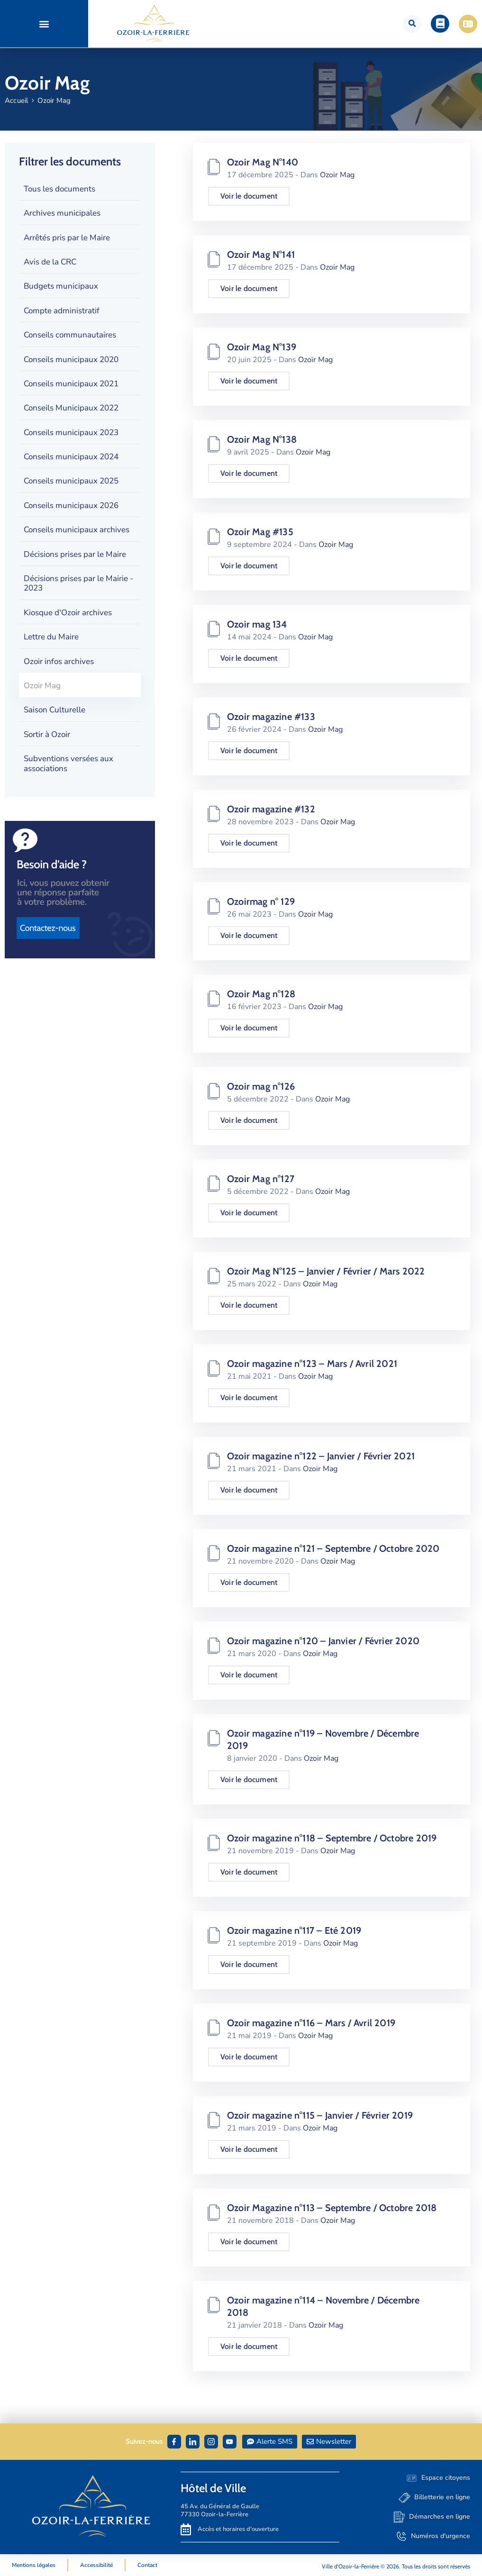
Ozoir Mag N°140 (262, 162)
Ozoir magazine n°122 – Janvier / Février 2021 (321, 1456)
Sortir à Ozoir (47, 734)
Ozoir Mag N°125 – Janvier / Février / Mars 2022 (326, 1271)
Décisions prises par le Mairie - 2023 (78, 583)
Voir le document (248, 195)
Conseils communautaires (70, 334)
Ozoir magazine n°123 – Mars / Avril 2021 (312, 1363)
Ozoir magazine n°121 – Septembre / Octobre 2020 (333, 1548)
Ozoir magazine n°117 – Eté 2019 (294, 1930)
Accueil (16, 100)
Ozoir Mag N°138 (262, 439)
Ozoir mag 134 (257, 624)
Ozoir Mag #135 (260, 531)
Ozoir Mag (42, 685)
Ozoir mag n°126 (261, 1086)
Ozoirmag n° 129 (261, 901)
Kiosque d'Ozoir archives (68, 612)
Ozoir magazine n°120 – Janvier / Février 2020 (323, 1641)
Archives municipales (62, 213)
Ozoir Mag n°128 (261, 994)
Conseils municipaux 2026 (71, 505)
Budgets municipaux (61, 286)
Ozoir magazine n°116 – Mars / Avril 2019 (311, 2023)
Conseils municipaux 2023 (71, 432)
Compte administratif (62, 310)
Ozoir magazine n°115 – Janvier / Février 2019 (320, 2115)
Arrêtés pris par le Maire (67, 237)
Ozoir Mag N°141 (261, 254)
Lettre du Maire (51, 636)
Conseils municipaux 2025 (71, 480)
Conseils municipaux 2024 (71, 456)
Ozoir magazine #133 (271, 716)
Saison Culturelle (54, 709)
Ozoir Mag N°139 (261, 347)
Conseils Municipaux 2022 (71, 407)
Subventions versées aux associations (68, 763)
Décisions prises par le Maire (75, 554)
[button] (44, 24)
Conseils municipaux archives (76, 529)
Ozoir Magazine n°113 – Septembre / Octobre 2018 (332, 2207)
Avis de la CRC (50, 261)
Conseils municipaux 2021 (71, 383)
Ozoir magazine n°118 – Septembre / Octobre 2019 (332, 1838)
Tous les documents (59, 188)
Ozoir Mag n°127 (260, 1178)
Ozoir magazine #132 (271, 809)
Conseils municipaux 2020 (71, 359)
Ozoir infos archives (59, 661)
